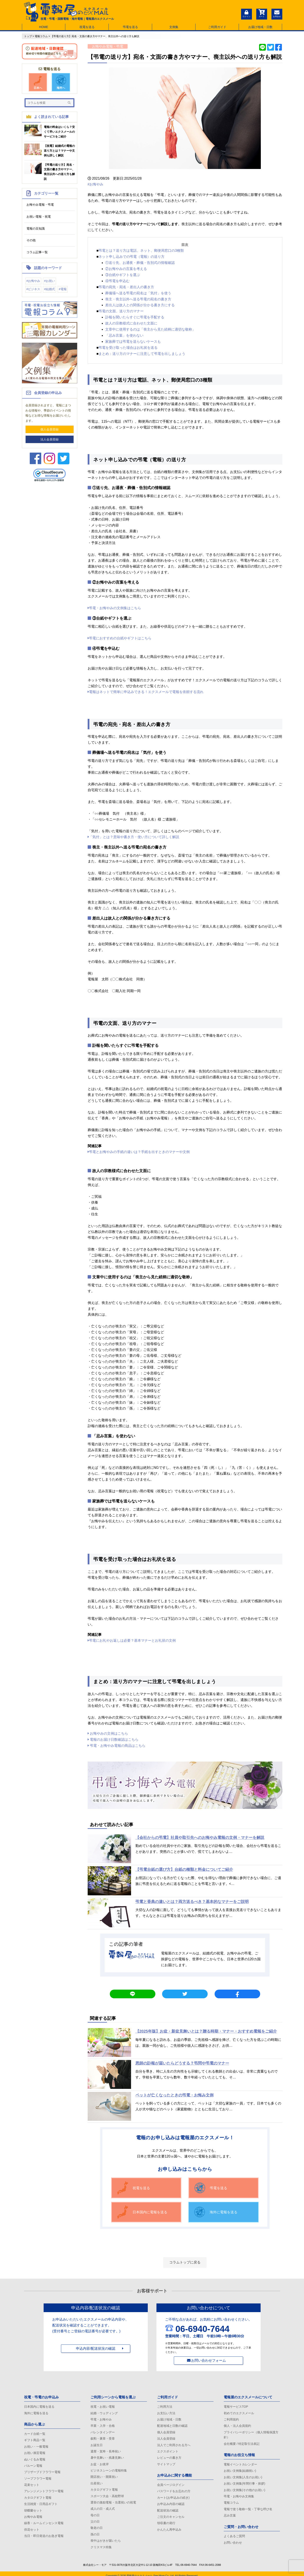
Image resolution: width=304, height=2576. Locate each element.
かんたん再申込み (169, 2525)
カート (261, 13)
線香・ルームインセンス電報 (44, 2518)
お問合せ (276, 13)
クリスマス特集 (101, 2543)
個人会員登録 (49, 429)
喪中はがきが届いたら (105, 2536)
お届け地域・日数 (260, 27)
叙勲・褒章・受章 (102, 2433)
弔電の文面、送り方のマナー (121, 309)
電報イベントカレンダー (240, 2459)
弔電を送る (130, 27)
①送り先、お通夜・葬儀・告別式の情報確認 (140, 262)
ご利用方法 (164, 2401)
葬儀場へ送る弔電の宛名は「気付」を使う (138, 291)
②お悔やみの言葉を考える (126, 268)
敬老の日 (96, 2523)
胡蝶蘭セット (33, 2506)
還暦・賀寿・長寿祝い (105, 2446)
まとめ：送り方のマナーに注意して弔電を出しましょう (142, 350)
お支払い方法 (166, 2407)
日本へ (38, 82)
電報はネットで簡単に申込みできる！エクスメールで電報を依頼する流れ (146, 687)
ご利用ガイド (217, 27)
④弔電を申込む (117, 279)
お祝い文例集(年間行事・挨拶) (244, 2478)
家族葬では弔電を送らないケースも (133, 338)
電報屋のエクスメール (140, 2571)
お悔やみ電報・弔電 (107, 46)
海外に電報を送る (36, 2407)
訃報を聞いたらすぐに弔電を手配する (134, 315)
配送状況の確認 (167, 2506)
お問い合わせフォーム (208, 2355)
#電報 (63, 289)
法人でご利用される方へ (174, 2440)
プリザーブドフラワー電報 (42, 2467)
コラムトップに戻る (184, 2257)
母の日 (95, 2510)
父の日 (95, 2517)
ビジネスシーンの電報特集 (108, 2465)
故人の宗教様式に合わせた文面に (131, 321)
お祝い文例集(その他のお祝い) (244, 2485)
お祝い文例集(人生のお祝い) (243, 2472)
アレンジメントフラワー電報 (44, 2486)
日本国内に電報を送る (39, 2401)
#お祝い (49, 281)
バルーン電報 (33, 2460)
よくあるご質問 (234, 2531)
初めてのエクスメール (239, 2407)
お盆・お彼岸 (99, 2459)
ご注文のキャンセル (170, 2512)
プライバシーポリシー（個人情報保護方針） (251, 2429)
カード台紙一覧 (34, 2428)
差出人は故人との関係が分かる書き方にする (140, 303)
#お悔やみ (96, 184)
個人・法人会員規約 (237, 2420)
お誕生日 (96, 2440)
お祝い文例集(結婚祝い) (240, 2466)
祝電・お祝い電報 (102, 2401)
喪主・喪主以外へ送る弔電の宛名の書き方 (138, 297)
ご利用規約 (231, 2414)
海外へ (61, 82)
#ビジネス (33, 289)
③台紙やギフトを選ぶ (122, 274)
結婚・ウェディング (104, 2407)
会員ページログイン (170, 2480)
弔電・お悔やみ (101, 2414)
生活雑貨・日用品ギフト (41, 2499)
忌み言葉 (230, 2511)
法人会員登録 (49, 439)
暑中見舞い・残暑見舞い (107, 2453)
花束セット (31, 2480)
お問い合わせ (233, 2538)
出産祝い (96, 2478)
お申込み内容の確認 (170, 2499)
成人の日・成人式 (102, 2504)
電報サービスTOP (236, 2401)
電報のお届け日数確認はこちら (113, 1734)
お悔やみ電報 (33, 2512)
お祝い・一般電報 (36, 2441)
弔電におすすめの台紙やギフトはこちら (119, 634)
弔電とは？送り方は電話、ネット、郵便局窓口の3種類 (141, 250)
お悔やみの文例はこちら (108, 1728)
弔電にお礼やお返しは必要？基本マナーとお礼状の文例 (132, 1635)
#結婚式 (49, 289)
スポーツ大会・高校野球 (107, 2491)
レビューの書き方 (169, 2453)
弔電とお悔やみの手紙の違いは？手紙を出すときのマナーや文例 (139, 1147)
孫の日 (95, 2530)
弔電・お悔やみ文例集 (239, 2491)
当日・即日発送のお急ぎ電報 (44, 2531)
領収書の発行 (166, 2518)
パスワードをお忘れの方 (174, 2486)
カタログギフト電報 (37, 2493)
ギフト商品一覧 (34, 2435)
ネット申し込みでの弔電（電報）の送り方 (131, 256)
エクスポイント (167, 2446)
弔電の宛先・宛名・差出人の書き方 (126, 285)
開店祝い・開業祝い (104, 2472)
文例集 (173, 27)
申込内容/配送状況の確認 (95, 2343)
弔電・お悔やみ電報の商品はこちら (116, 1740)
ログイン (246, 13)
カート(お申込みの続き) (173, 2493)
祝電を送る (87, 27)
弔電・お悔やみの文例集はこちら (114, 604)
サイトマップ (166, 2459)
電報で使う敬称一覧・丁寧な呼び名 (248, 2504)
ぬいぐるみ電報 (34, 2454)
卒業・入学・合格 (102, 2420)
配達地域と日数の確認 (172, 2420)
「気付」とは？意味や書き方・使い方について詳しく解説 (133, 832)
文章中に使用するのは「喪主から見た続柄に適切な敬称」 (150, 326)
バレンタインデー (102, 2427)
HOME (43, 27)
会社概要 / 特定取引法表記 (242, 2438)
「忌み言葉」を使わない (124, 332)
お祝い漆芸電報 (34, 2448)
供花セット (31, 2525)
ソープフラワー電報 (37, 2473)
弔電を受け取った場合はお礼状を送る (128, 344)
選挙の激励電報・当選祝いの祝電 (113, 2498)
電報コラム (231, 2498)
